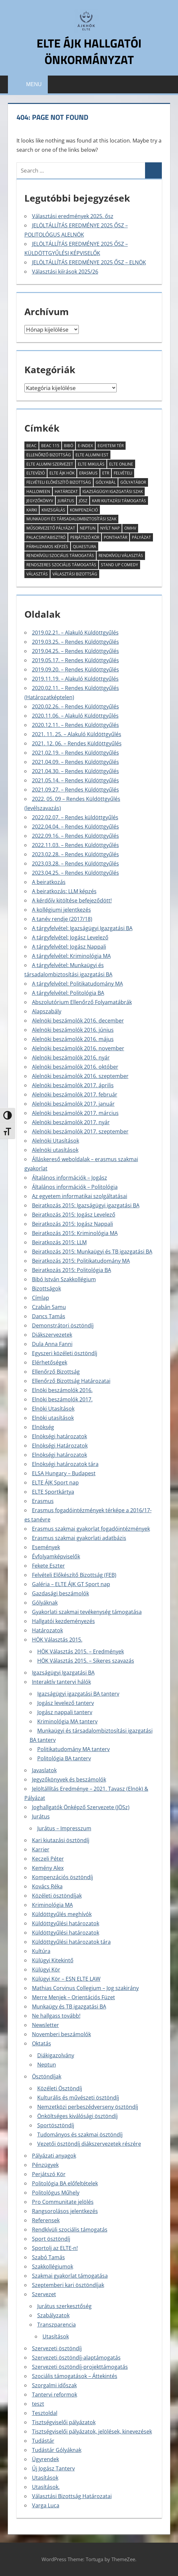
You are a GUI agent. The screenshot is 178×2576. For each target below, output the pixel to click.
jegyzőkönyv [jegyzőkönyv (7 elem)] (39, 501)
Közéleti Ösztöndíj (59, 2088)
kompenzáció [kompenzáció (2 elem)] (84, 510)
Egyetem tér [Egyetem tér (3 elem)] (111, 445)
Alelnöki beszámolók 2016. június (73, 1029)
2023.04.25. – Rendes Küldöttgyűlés (75, 872)
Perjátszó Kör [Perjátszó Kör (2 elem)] (84, 537)
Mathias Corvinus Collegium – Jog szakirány (85, 1988)
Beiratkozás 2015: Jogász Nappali (72, 1223)
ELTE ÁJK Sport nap (55, 1482)
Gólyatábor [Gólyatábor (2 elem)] (133, 482)
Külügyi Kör (46, 1969)
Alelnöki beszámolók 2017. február (74, 1094)
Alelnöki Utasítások (55, 1140)
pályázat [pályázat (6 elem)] (141, 537)
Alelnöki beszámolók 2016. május (73, 1039)
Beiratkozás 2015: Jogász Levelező (73, 1214)
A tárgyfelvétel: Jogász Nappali (69, 946)
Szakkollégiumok (52, 2266)
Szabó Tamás (48, 2257)
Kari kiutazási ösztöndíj (60, 1840)
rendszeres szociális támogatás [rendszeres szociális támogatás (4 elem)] (61, 565)
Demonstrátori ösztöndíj (63, 1325)
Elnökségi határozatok (59, 1436)
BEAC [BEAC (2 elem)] (31, 445)
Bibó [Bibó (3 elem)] (68, 445)
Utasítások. (46, 2487)
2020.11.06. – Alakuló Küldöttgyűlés (75, 715)
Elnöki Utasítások (53, 1408)
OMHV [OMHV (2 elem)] (130, 528)
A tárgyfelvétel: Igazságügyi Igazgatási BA (82, 928)
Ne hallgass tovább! (56, 2015)
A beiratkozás (49, 882)
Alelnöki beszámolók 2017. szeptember (80, 1131)
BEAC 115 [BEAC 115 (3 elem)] (50, 445)
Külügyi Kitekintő (53, 1960)
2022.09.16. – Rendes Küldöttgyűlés (75, 835)
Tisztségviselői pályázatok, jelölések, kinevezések (92, 2431)
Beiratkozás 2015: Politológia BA (71, 1270)
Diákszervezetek (52, 1334)
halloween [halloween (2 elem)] (38, 491)
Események (46, 1547)
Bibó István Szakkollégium (64, 1279)
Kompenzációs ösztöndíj (62, 1877)
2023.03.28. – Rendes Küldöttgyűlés (75, 863)
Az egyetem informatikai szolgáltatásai (79, 1196)
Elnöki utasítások (53, 1417)
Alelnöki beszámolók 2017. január (73, 1103)
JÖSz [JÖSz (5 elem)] (83, 501)
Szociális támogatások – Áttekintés (74, 2376)
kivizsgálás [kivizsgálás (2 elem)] (53, 510)
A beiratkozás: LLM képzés (64, 891)
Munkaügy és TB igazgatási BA (69, 2006)
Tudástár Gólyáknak (56, 2450)
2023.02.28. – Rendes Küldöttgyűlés (75, 854)
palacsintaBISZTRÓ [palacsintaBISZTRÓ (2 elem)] (46, 537)
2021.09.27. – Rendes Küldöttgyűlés (75, 789)
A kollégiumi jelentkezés (61, 909)
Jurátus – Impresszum (64, 1828)
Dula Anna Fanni (52, 1344)
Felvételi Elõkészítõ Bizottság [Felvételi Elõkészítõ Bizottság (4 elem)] (58, 482)
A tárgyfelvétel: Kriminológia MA (71, 956)
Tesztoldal (44, 2413)
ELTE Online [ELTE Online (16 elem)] (121, 464)
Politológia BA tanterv (64, 1758)
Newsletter (45, 2025)
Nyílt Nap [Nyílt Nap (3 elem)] (110, 528)
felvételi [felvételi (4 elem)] (123, 473)
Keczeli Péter (48, 1858)
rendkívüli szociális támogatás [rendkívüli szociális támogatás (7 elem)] (60, 555)
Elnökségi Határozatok (60, 1445)
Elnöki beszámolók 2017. (62, 1399)
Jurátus (41, 1816)
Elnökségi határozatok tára (65, 1464)
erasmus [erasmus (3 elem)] (88, 473)
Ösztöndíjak (46, 2076)
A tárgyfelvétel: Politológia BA (68, 992)
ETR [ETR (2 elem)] (105, 473)
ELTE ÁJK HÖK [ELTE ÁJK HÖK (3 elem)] (61, 473)
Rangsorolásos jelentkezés (65, 2211)
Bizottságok (46, 1288)
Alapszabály (46, 1011)
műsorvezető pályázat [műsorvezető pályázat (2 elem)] (50, 528)
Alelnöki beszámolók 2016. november (78, 1048)
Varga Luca (45, 2505)
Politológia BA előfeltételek (65, 2183)
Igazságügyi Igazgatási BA (63, 1672)
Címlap (40, 1297)
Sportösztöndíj (55, 2125)
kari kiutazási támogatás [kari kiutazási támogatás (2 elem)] (119, 501)
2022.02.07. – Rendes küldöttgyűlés (75, 817)
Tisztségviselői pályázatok (64, 2422)
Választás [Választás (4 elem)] (37, 574)
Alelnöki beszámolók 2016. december (78, 1020)
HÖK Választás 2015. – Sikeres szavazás (85, 1660)
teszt (38, 2403)
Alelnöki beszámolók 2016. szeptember (80, 1076)
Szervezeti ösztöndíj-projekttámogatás (80, 2366)
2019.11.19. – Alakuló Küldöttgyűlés (75, 678)
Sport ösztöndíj (51, 2238)
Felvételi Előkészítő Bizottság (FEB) (74, 1575)
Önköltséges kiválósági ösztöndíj (77, 2116)
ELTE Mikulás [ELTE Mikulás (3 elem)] (91, 464)
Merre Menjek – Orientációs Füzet (73, 1997)
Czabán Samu (49, 1307)
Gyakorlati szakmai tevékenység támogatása (87, 1611)
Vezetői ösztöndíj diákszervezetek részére (89, 2143)
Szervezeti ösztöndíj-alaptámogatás (76, 2357)
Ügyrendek (45, 2459)
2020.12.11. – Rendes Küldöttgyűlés (75, 725)
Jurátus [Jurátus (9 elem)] (66, 501)
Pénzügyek (45, 2164)
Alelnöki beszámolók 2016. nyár (71, 1057)
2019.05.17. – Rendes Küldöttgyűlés (75, 660)
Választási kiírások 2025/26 (65, 271)
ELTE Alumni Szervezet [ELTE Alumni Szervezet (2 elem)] (49, 464)
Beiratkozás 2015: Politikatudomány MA (81, 1260)
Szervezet (44, 2294)
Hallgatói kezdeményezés (63, 1621)
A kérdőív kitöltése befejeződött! (72, 900)
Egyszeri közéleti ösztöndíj (64, 1353)
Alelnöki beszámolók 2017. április (73, 1085)
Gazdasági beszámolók (60, 1593)
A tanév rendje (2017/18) (62, 919)
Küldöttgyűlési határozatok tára (71, 1941)
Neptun (46, 2064)
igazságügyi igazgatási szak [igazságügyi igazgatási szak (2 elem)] (112, 491)
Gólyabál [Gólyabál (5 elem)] (106, 482)
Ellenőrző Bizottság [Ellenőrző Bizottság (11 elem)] (48, 455)
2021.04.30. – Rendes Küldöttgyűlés (75, 771)
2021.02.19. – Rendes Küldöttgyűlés (75, 752)
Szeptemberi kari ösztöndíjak (68, 2285)
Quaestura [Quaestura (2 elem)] (84, 546)
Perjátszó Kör (49, 2174)
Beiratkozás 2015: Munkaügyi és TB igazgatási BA (92, 1251)
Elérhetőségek (49, 1362)
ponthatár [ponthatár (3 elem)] (115, 537)
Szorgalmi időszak (54, 2385)
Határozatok (47, 1630)
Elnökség (43, 1427)
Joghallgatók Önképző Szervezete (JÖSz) (81, 1807)
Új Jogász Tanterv (53, 2468)
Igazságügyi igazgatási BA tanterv (78, 1693)
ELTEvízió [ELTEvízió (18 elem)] (35, 473)
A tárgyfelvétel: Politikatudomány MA (77, 983)
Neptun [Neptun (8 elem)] (88, 528)
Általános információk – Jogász (69, 1177)
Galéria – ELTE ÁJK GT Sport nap (71, 1584)
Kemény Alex (48, 1868)
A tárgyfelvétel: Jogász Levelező (70, 937)
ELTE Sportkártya (53, 1491)
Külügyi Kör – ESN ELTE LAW (66, 1978)
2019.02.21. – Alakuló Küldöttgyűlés (75, 632)
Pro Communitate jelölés (63, 2201)
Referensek (46, 2220)
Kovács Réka (47, 1886)
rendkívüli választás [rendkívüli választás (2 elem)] (121, 555)
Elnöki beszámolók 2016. (62, 1390)
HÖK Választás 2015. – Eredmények (80, 1651)
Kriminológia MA (52, 1904)
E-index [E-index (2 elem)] (85, 445)
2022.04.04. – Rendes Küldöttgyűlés (75, 826)
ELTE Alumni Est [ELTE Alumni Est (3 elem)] (91, 455)
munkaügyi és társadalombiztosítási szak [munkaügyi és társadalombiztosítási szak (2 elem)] (71, 519)
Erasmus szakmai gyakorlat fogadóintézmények (91, 1528)
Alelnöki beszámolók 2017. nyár (71, 1122)
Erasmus (43, 1501)
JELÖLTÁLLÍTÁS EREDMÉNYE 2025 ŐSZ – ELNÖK (89, 262)
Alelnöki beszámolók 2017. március (75, 1113)
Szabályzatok (53, 2315)
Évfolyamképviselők (56, 1556)
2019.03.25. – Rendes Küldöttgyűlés (75, 641)
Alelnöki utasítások (55, 1150)
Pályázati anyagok (54, 2155)
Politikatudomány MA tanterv (73, 1749)
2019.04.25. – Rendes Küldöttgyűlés (75, 651)
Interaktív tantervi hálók (61, 1681)
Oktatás (41, 2043)
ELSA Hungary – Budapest (64, 1473)
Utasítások (56, 2336)
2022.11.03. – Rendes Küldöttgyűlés (75, 845)
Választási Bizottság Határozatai (72, 2496)
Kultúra (41, 1951)
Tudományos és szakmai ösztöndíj (80, 2134)
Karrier (40, 1849)
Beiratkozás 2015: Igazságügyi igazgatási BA (85, 1205)
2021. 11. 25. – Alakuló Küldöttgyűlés (76, 734)
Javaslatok (44, 1770)
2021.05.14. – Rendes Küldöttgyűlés (75, 780)
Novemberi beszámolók (61, 2034)
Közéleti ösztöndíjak (57, 1895)
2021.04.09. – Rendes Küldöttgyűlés (75, 762)
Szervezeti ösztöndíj (57, 2348)
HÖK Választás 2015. (57, 1639)
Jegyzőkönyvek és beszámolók (69, 1779)
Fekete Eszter (48, 1565)
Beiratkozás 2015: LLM (59, 1242)
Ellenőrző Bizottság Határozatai (71, 1381)
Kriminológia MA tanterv (67, 1721)
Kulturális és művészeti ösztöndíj (78, 2097)
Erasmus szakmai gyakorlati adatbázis (79, 1538)
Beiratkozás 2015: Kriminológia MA (75, 1233)
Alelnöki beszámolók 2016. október (75, 1066)
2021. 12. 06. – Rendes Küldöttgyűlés (77, 743)
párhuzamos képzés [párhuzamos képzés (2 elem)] (47, 546)
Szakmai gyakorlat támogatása (70, 2275)
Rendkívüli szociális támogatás (69, 2229)
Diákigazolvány (55, 2055)
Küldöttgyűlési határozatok (65, 1923)
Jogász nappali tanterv (64, 1712)
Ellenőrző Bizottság (56, 1371)
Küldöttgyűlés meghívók (62, 1914)
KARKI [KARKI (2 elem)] (31, 510)
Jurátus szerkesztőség (64, 2306)
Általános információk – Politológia (75, 1186)
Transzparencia (56, 2324)
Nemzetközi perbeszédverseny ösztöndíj (87, 2106)
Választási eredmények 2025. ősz (72, 216)
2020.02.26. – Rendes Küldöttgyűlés (75, 706)
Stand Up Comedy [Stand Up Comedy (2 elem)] (119, 565)
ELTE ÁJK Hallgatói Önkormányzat (89, 51)
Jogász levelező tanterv (65, 1703)
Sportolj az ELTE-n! (55, 2248)
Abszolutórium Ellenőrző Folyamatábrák (82, 1002)
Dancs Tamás (48, 1316)
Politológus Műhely (55, 2192)
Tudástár (43, 2440)
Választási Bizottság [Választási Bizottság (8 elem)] (74, 574)
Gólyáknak (45, 1602)
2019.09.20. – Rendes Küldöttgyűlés (75, 669)
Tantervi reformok (54, 2394)
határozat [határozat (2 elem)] (66, 491)
